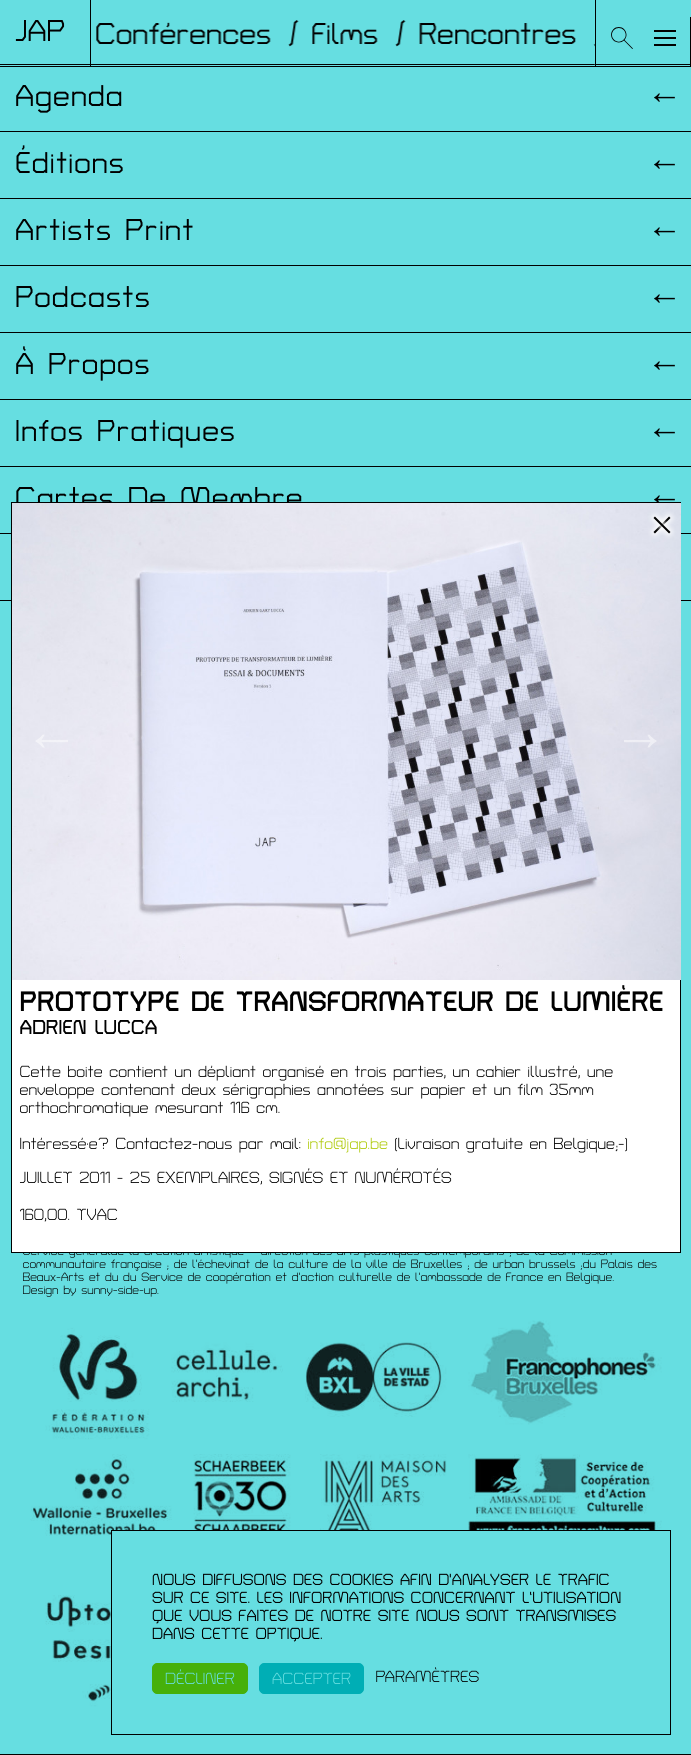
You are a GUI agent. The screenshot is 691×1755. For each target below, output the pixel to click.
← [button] (51, 741)
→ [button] (640, 741)
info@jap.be (347, 1144)
